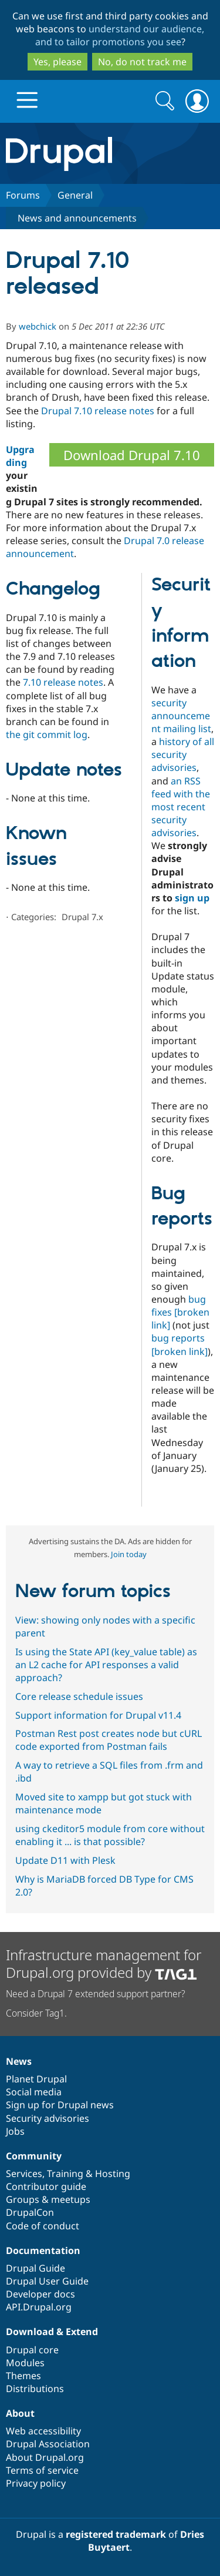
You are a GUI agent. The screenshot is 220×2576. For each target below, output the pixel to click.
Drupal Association (48, 2443)
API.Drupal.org (39, 2306)
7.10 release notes (63, 682)
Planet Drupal (36, 2078)
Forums (23, 195)
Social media (34, 2091)
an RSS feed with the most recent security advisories (180, 807)
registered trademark (116, 2534)
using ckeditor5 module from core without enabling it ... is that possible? (110, 1835)
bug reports (179, 1344)
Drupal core (32, 2349)
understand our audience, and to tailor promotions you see (120, 35)
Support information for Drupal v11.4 (98, 1715)
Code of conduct (42, 2225)
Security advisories (47, 2118)
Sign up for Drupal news (60, 2104)
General (75, 195)
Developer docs (40, 2293)
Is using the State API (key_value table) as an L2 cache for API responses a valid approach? (106, 1664)
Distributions (35, 2388)
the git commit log (46, 734)
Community (34, 2155)
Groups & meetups (48, 2199)
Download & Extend (52, 2331)
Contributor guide (46, 2186)
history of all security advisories (182, 754)
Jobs (15, 2131)
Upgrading (20, 456)
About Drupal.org (45, 2457)
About (20, 2413)
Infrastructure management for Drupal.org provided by (103, 1963)
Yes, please (57, 61)
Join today (129, 1554)
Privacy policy (36, 2483)
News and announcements (77, 218)
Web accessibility (43, 2430)
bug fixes (180, 1312)
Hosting (112, 2173)
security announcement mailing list (181, 715)
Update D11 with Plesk (65, 1860)
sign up (192, 897)
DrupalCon (30, 2212)
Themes (23, 2375)
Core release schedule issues (79, 1696)
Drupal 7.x (82, 917)
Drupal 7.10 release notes (97, 410)
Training (65, 2173)
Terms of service (42, 2470)
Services (24, 2173)
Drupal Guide (35, 2268)
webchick (37, 326)
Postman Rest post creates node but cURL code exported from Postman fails (108, 1740)
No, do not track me (142, 61)
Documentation (43, 2250)
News (19, 2061)
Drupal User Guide (47, 2281)
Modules (25, 2362)
